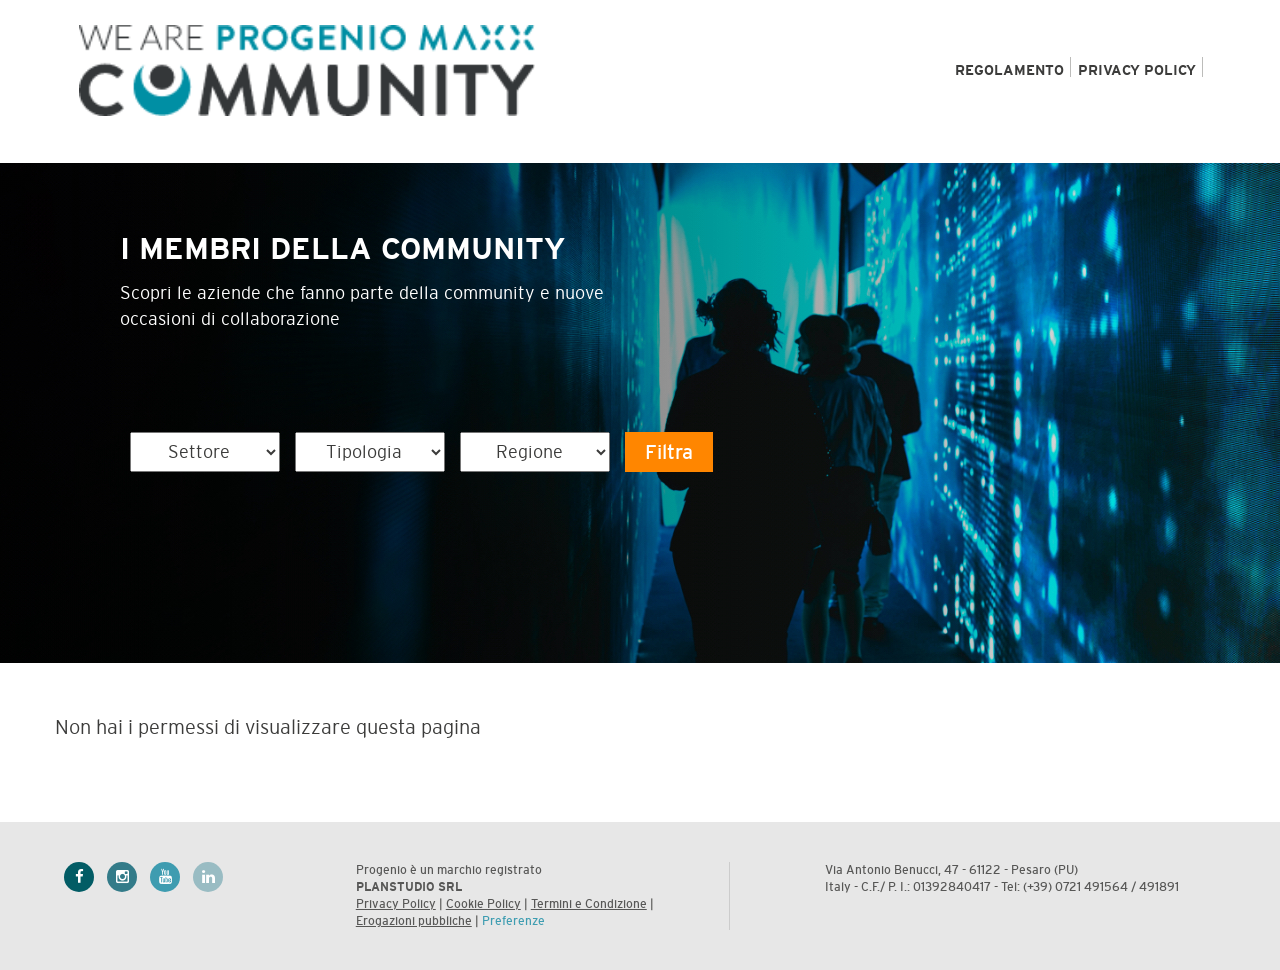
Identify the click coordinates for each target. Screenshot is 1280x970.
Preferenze (513, 921)
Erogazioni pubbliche (414, 921)
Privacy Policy (396, 904)
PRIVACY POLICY (1137, 70)
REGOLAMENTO (1009, 70)
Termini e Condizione (589, 904)
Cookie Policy (483, 904)
